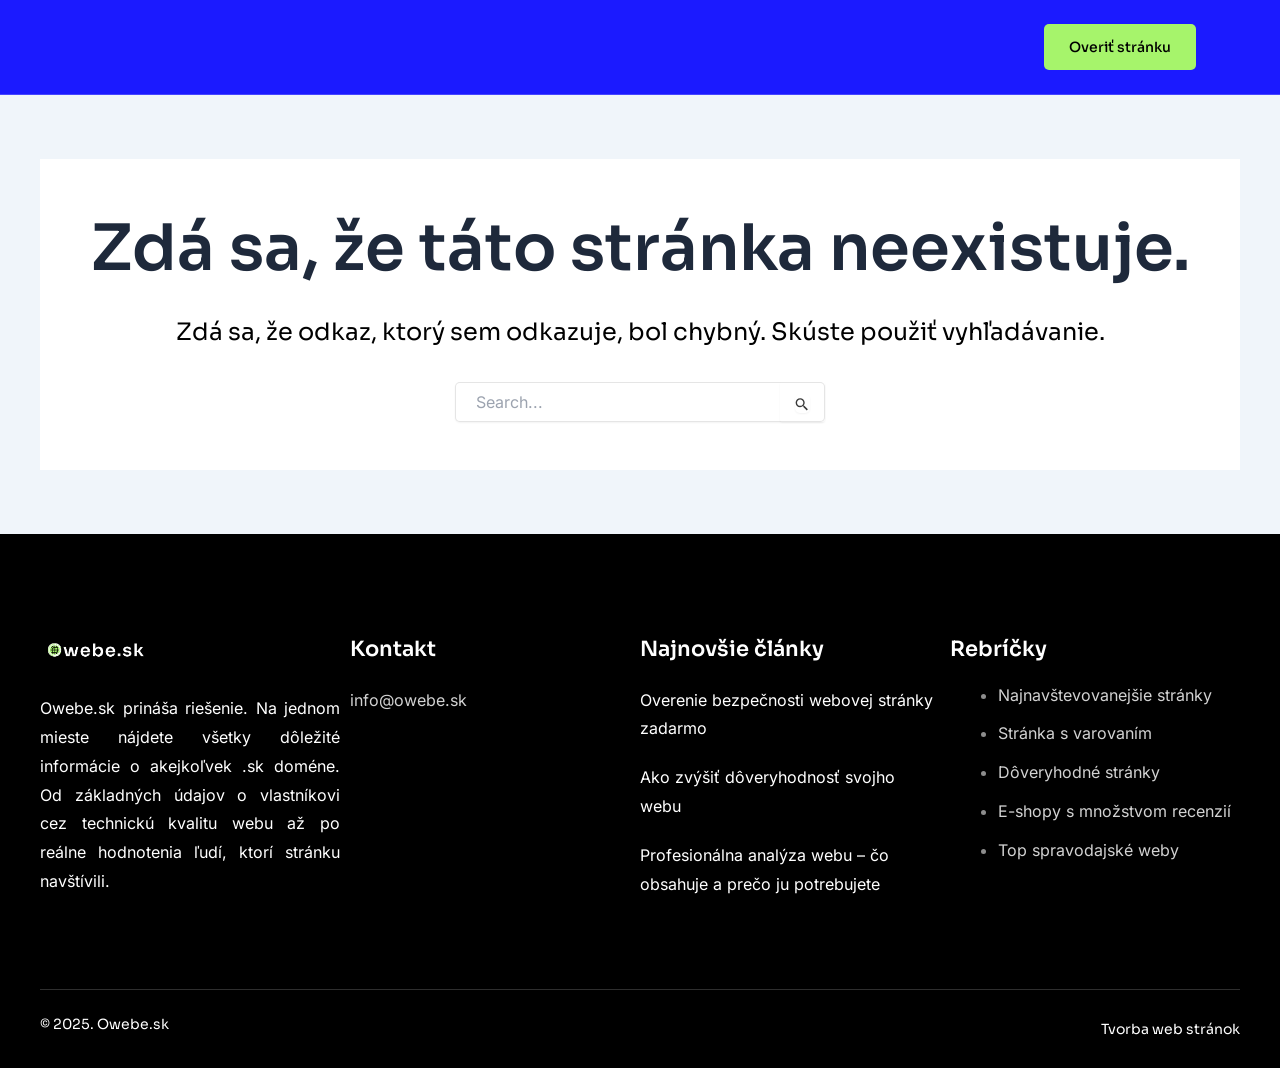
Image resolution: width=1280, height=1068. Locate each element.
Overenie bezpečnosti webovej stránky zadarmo (786, 714)
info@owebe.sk (408, 700)
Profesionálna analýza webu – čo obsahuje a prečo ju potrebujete (764, 869)
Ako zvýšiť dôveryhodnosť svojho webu (767, 791)
